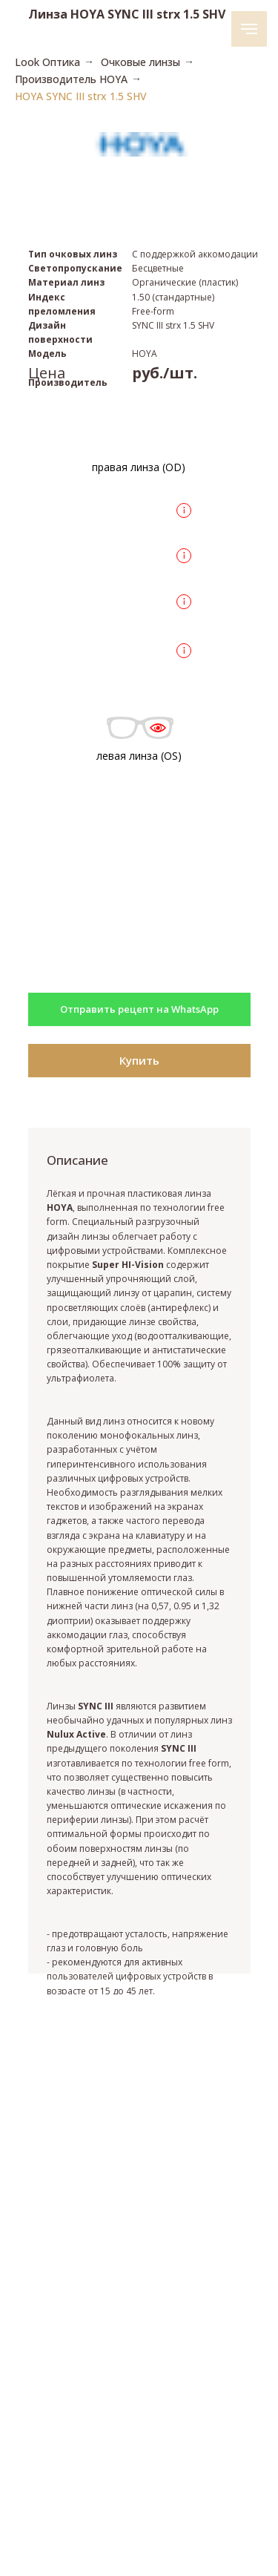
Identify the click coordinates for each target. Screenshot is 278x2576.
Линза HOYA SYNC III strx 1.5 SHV (126, 14)
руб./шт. (164, 373)
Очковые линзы (140, 62)
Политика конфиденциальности (137, 2518)
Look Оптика (47, 62)
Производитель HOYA (71, 79)
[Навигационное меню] (249, 29)
